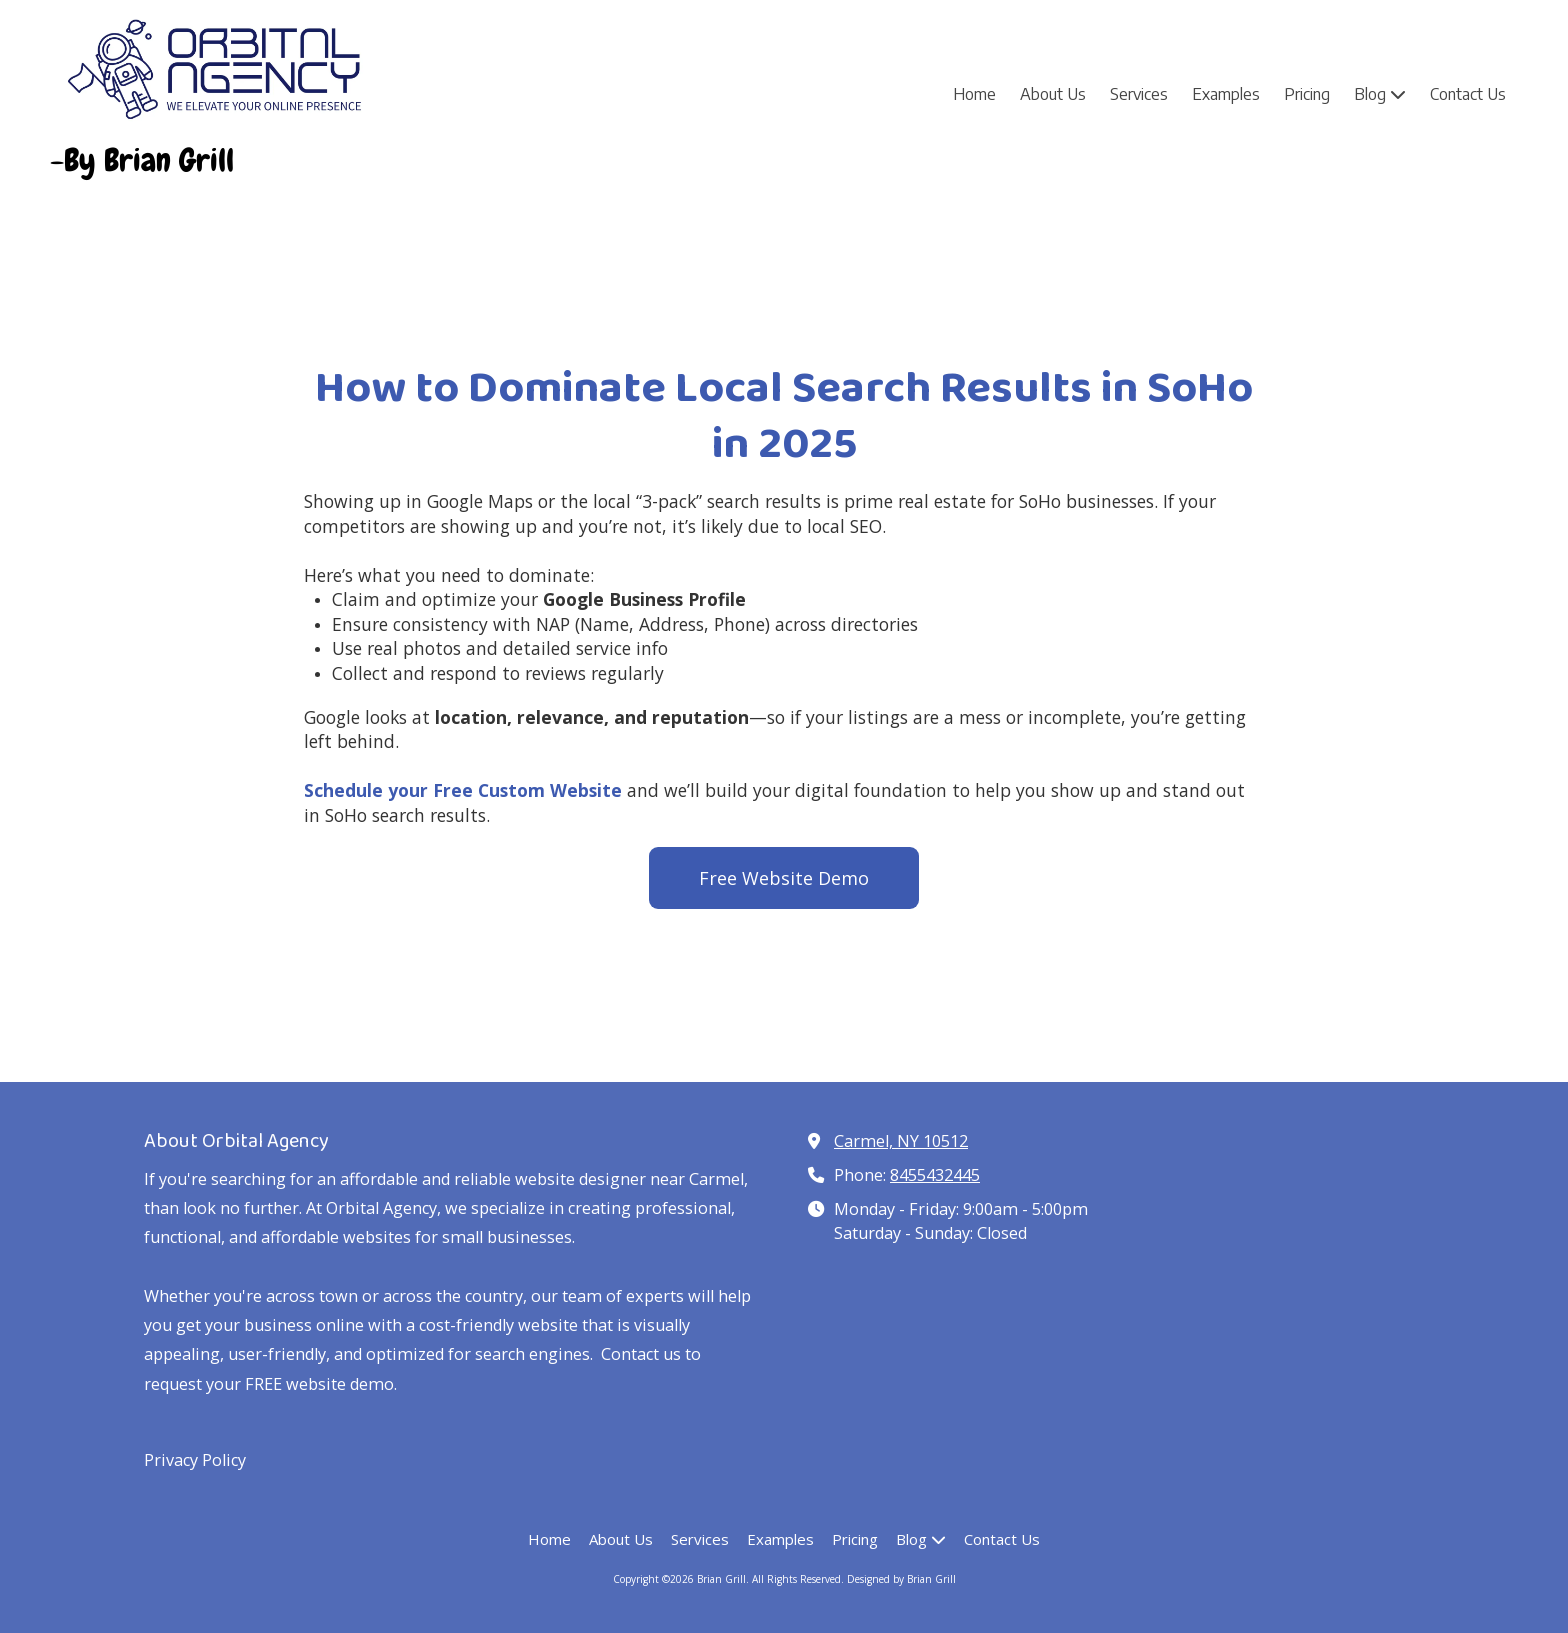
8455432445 (935, 1175)
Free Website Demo (784, 878)
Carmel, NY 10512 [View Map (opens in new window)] (901, 1141)
